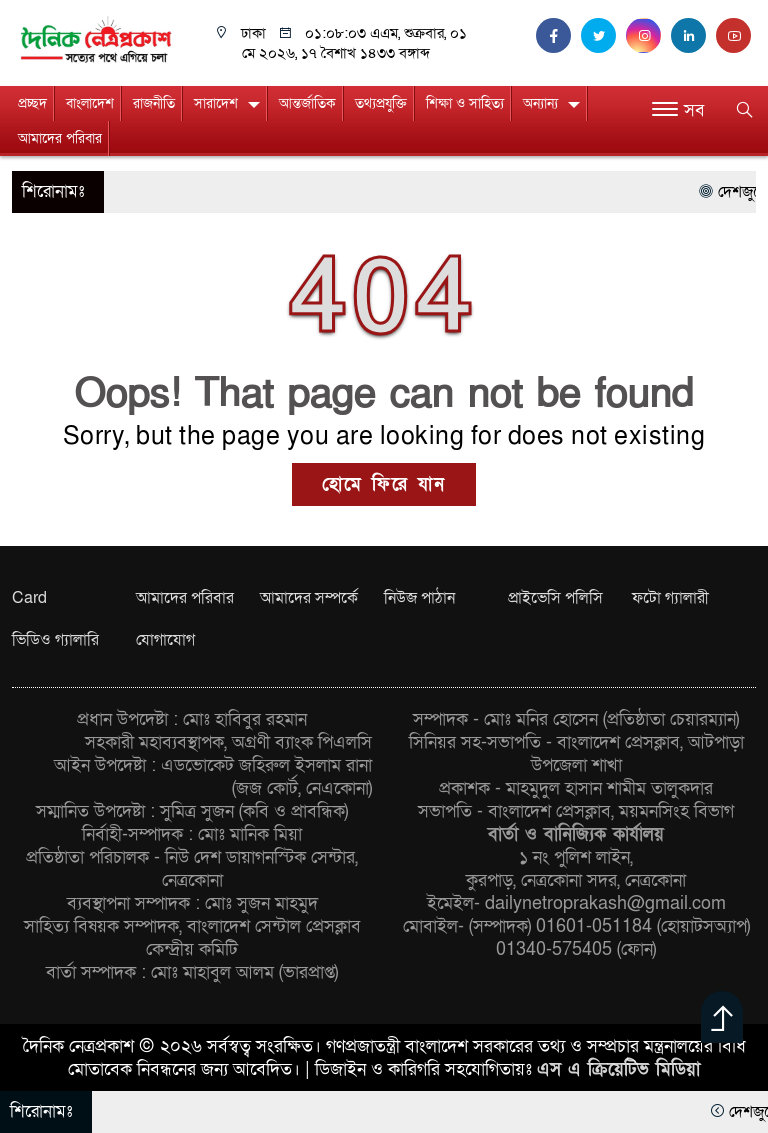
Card (29, 598)
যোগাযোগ (165, 640)
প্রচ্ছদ (32, 103)
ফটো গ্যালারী (670, 598)
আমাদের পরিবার (60, 138)
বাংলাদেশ (90, 103)
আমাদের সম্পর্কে (309, 598)
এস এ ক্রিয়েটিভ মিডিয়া (618, 1069)
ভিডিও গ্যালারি (55, 640)
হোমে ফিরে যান (384, 484)
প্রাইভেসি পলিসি (555, 598)
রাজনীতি (154, 103)
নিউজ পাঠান (419, 598)
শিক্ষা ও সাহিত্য (465, 103)
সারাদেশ (216, 103)
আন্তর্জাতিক (307, 103)
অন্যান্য (540, 103)
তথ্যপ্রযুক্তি (381, 103)
